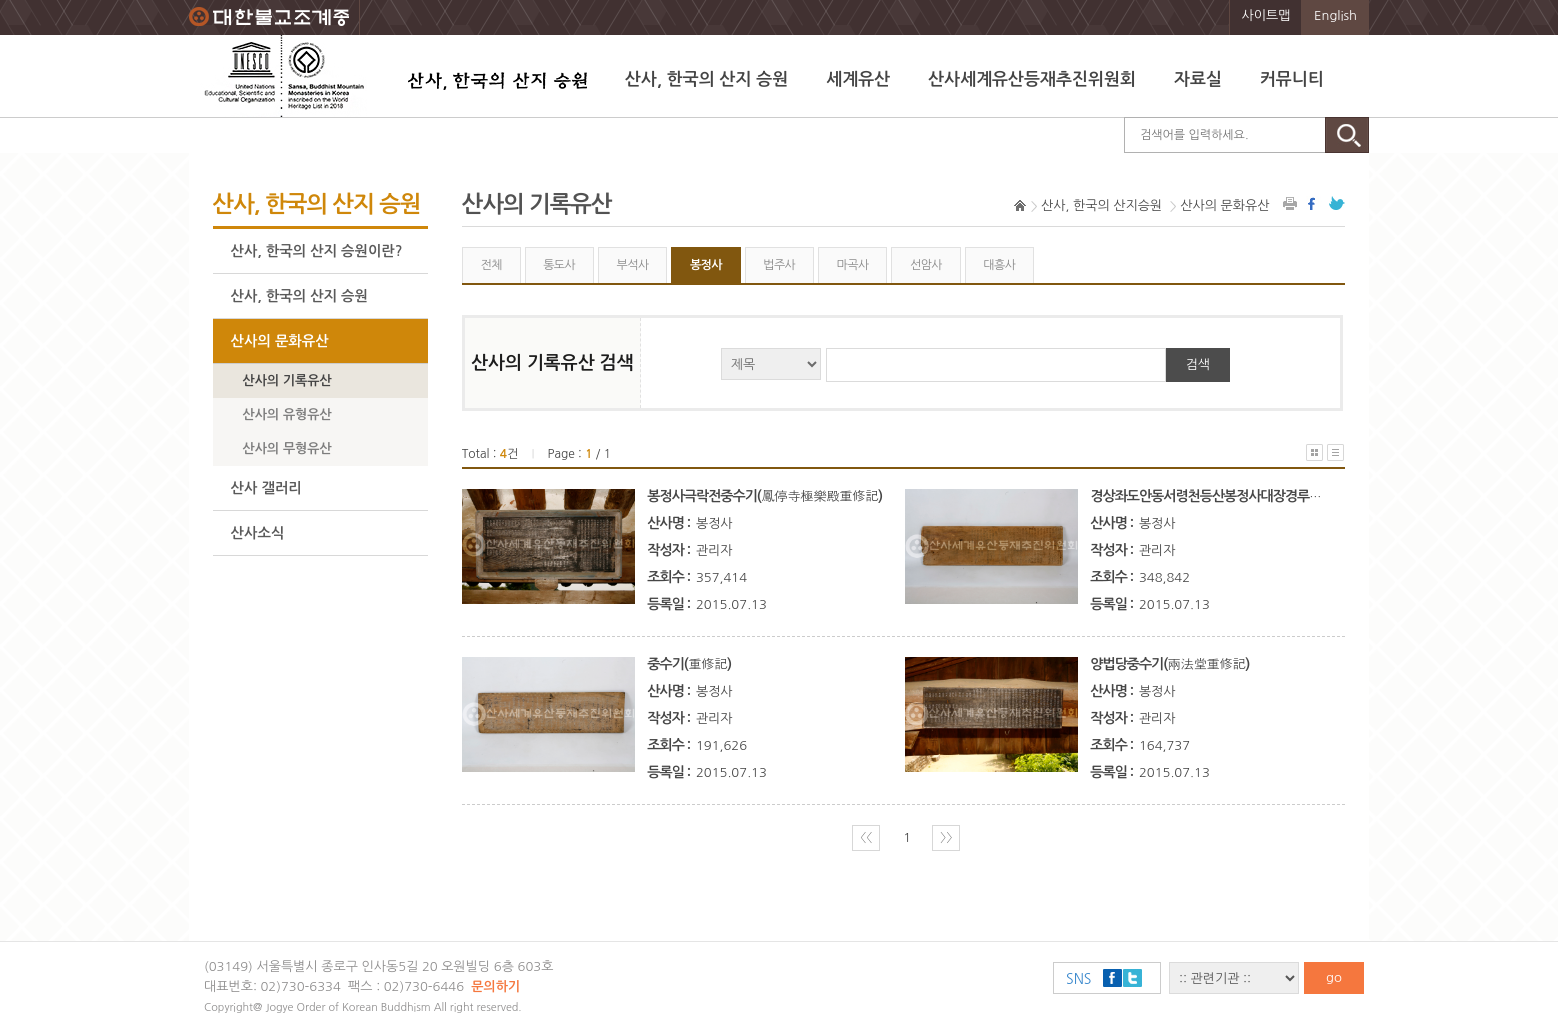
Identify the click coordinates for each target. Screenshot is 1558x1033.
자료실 (1198, 79)
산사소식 (258, 533)
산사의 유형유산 (287, 414)
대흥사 (999, 265)
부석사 (633, 265)
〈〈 (866, 837)
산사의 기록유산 (287, 380)
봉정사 (706, 265)
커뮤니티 (1292, 79)
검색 (1198, 364)
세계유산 (858, 79)
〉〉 (946, 837)
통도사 (559, 265)
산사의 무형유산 (287, 448)
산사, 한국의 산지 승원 (706, 79)
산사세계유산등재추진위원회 (1032, 79)
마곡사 (853, 265)
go (1334, 977)
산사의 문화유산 (280, 341)
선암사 (926, 265)
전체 (490, 265)
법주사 (779, 265)
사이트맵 (1266, 15)
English (1335, 15)
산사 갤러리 (266, 488)
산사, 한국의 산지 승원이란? (317, 251)
